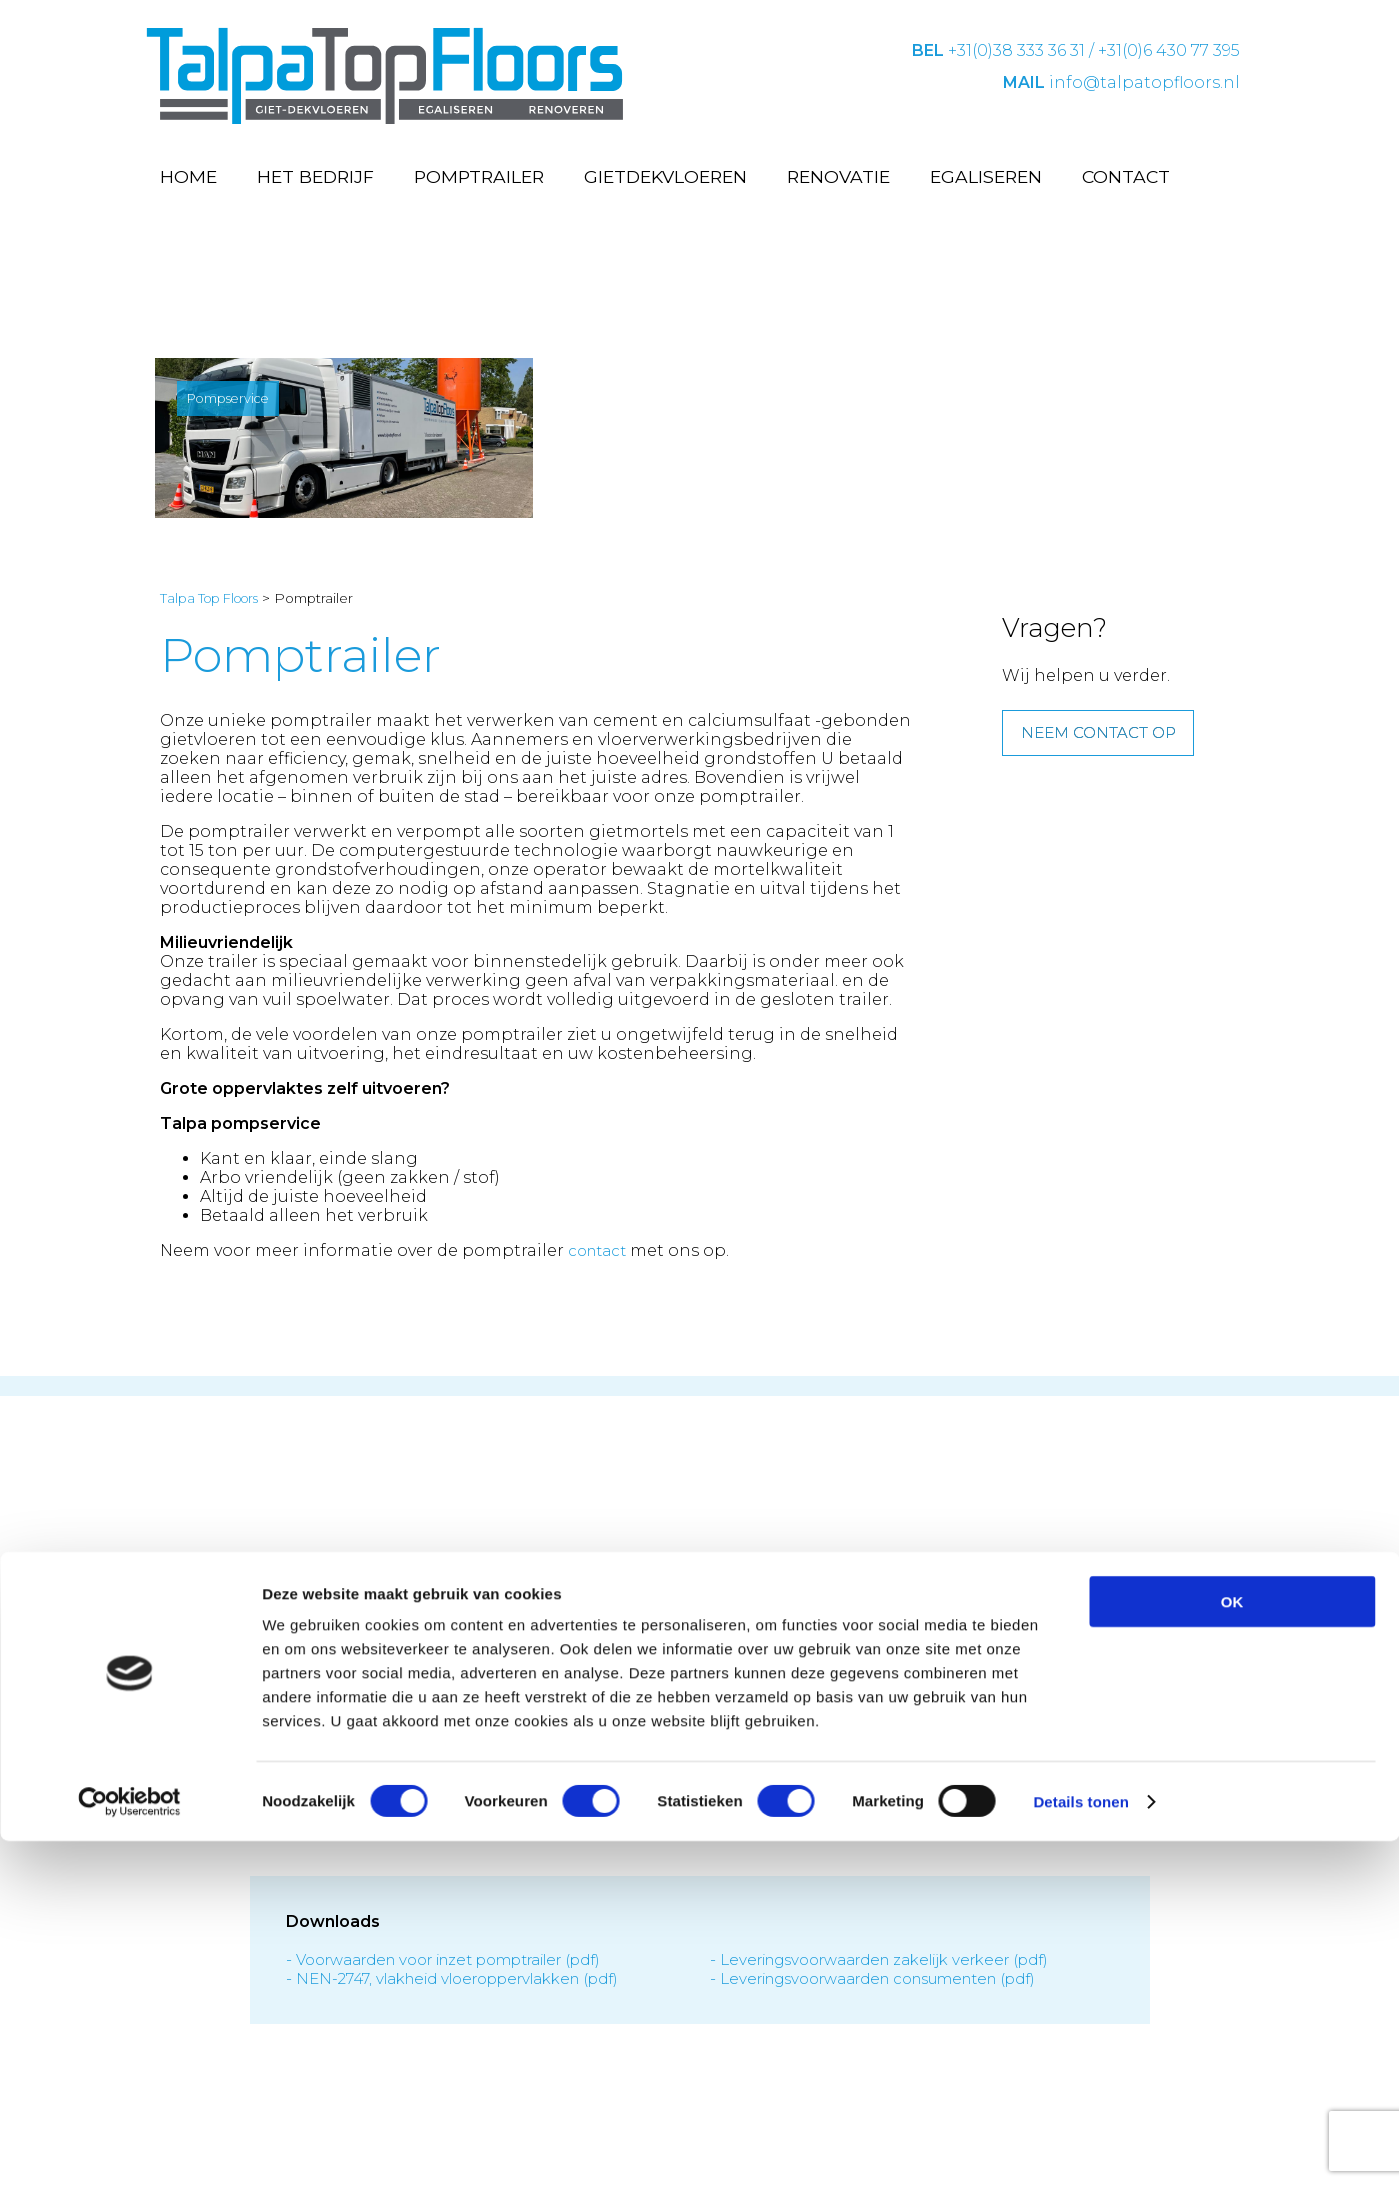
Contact (1126, 176)
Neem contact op (1104, 746)
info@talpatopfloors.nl (1144, 82)
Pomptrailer (479, 176)
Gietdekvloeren (665, 176)
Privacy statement (649, 1834)
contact (600, 1261)
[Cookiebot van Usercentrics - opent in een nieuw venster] (129, 2146)
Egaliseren (986, 176)
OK (1232, 1945)
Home (188, 176)
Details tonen (1080, 2145)
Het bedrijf (315, 176)
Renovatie (838, 176)
